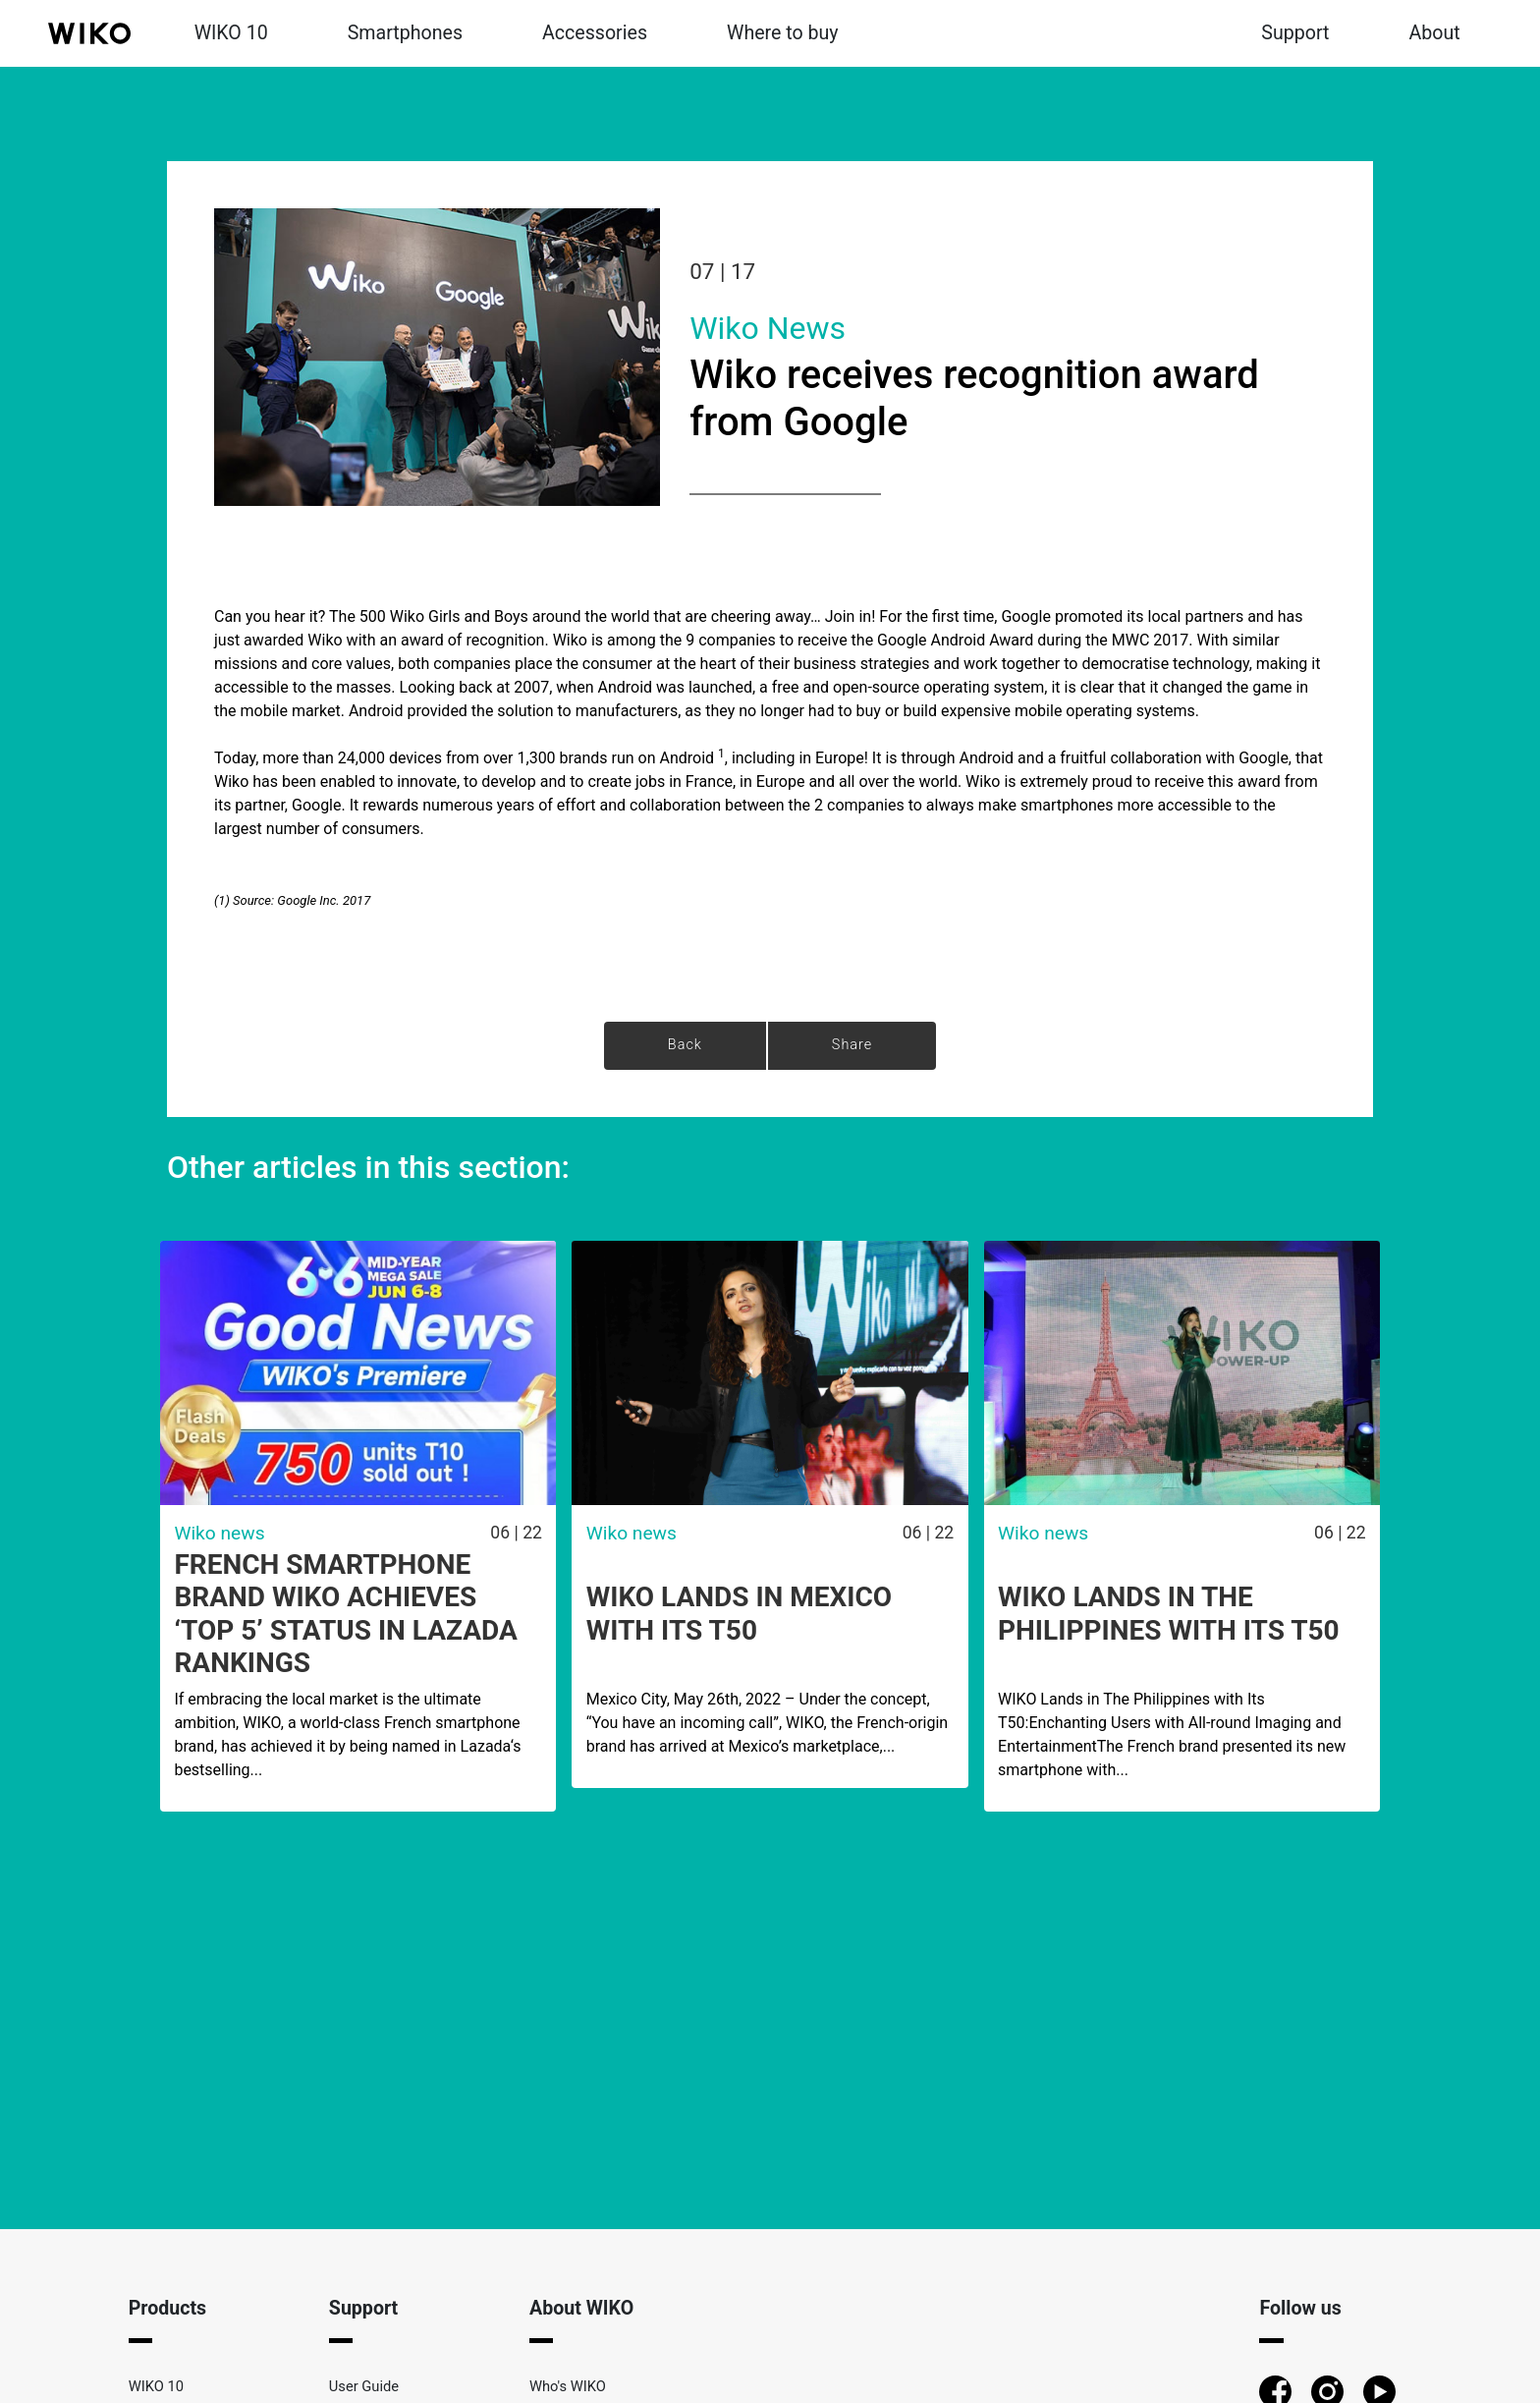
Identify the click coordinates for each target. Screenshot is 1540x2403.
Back (685, 1044)
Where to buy (783, 33)
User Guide (364, 2386)
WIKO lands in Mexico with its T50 (739, 1614)
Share (852, 1044)
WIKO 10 (231, 33)
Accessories (594, 33)
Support (1295, 33)
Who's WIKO (567, 2386)
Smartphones (405, 33)
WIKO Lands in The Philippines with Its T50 (1169, 1614)
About (1434, 33)
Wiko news (767, 328)
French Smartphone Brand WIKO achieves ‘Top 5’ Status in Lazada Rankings (345, 1614)
